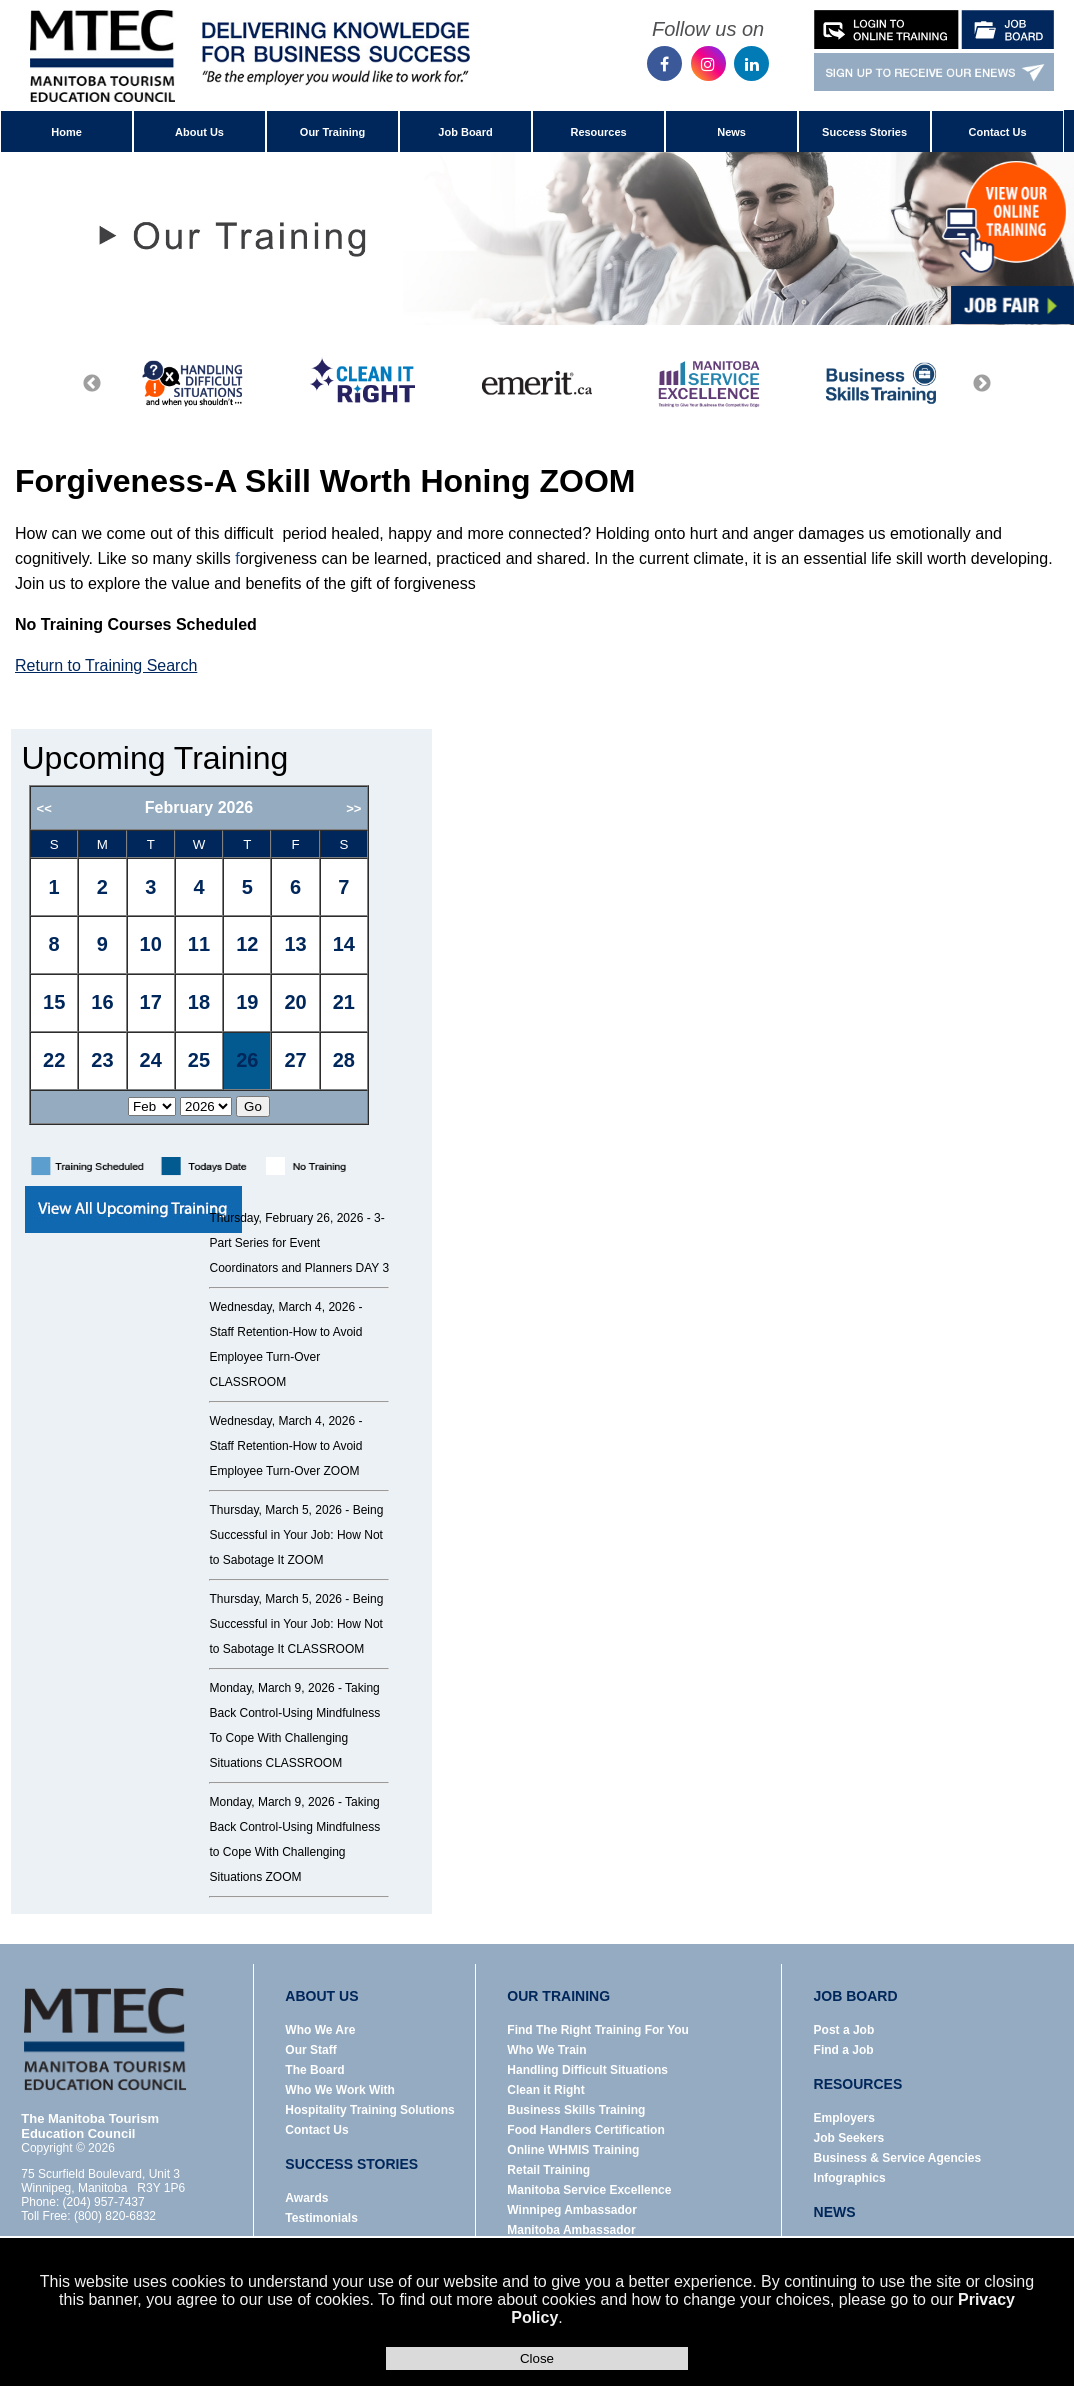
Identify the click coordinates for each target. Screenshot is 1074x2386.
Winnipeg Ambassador (571, 2210)
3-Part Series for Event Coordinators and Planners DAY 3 (299, 1243)
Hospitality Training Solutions (369, 2110)
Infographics (850, 2178)
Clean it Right (545, 2090)
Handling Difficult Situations (587, 2070)
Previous (92, 384)
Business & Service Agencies (898, 2158)
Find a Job (844, 2050)
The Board (314, 2070)
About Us (199, 132)
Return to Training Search (106, 665)
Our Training (332, 132)
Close (537, 2358)
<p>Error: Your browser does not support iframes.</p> (224, 964)
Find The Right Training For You (598, 2030)
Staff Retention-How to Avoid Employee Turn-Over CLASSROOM (285, 1357)
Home (66, 132)
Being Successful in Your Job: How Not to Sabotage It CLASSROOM (296, 1624)
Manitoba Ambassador (571, 2230)
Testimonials (321, 2218)
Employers (844, 2118)
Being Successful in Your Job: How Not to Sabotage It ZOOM (296, 1535)
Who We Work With (339, 2090)
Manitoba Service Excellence (589, 2190)
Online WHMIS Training (573, 2150)
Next (982, 384)
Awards (306, 2198)
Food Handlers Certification (585, 2130)
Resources (598, 132)
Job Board (465, 132)
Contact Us (998, 132)
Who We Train (546, 2050)
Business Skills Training (576, 2110)
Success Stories (864, 132)
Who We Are (320, 2030)
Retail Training (548, 2170)
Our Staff (310, 2050)
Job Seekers (849, 2138)
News (731, 132)
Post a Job (844, 2030)
